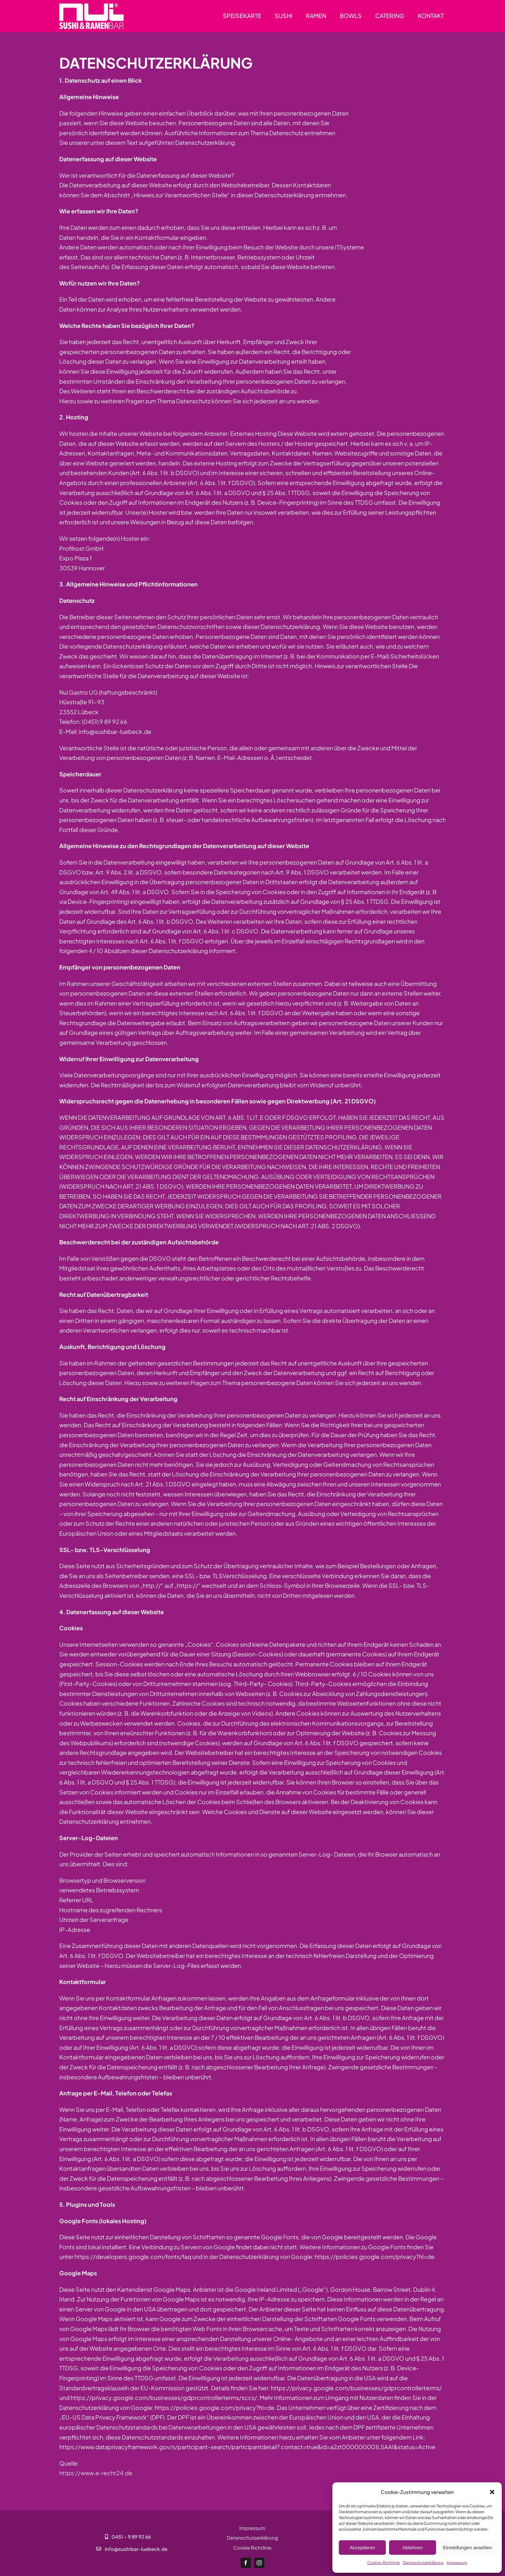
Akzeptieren (362, 2547)
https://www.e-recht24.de (95, 2473)
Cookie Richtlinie (252, 2547)
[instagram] (259, 2563)
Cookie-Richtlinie (383, 2562)
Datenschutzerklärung (423, 2562)
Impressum (457, 2562)
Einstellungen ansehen (467, 2547)
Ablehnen (412, 2547)
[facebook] (246, 2563)
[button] (492, 2492)
